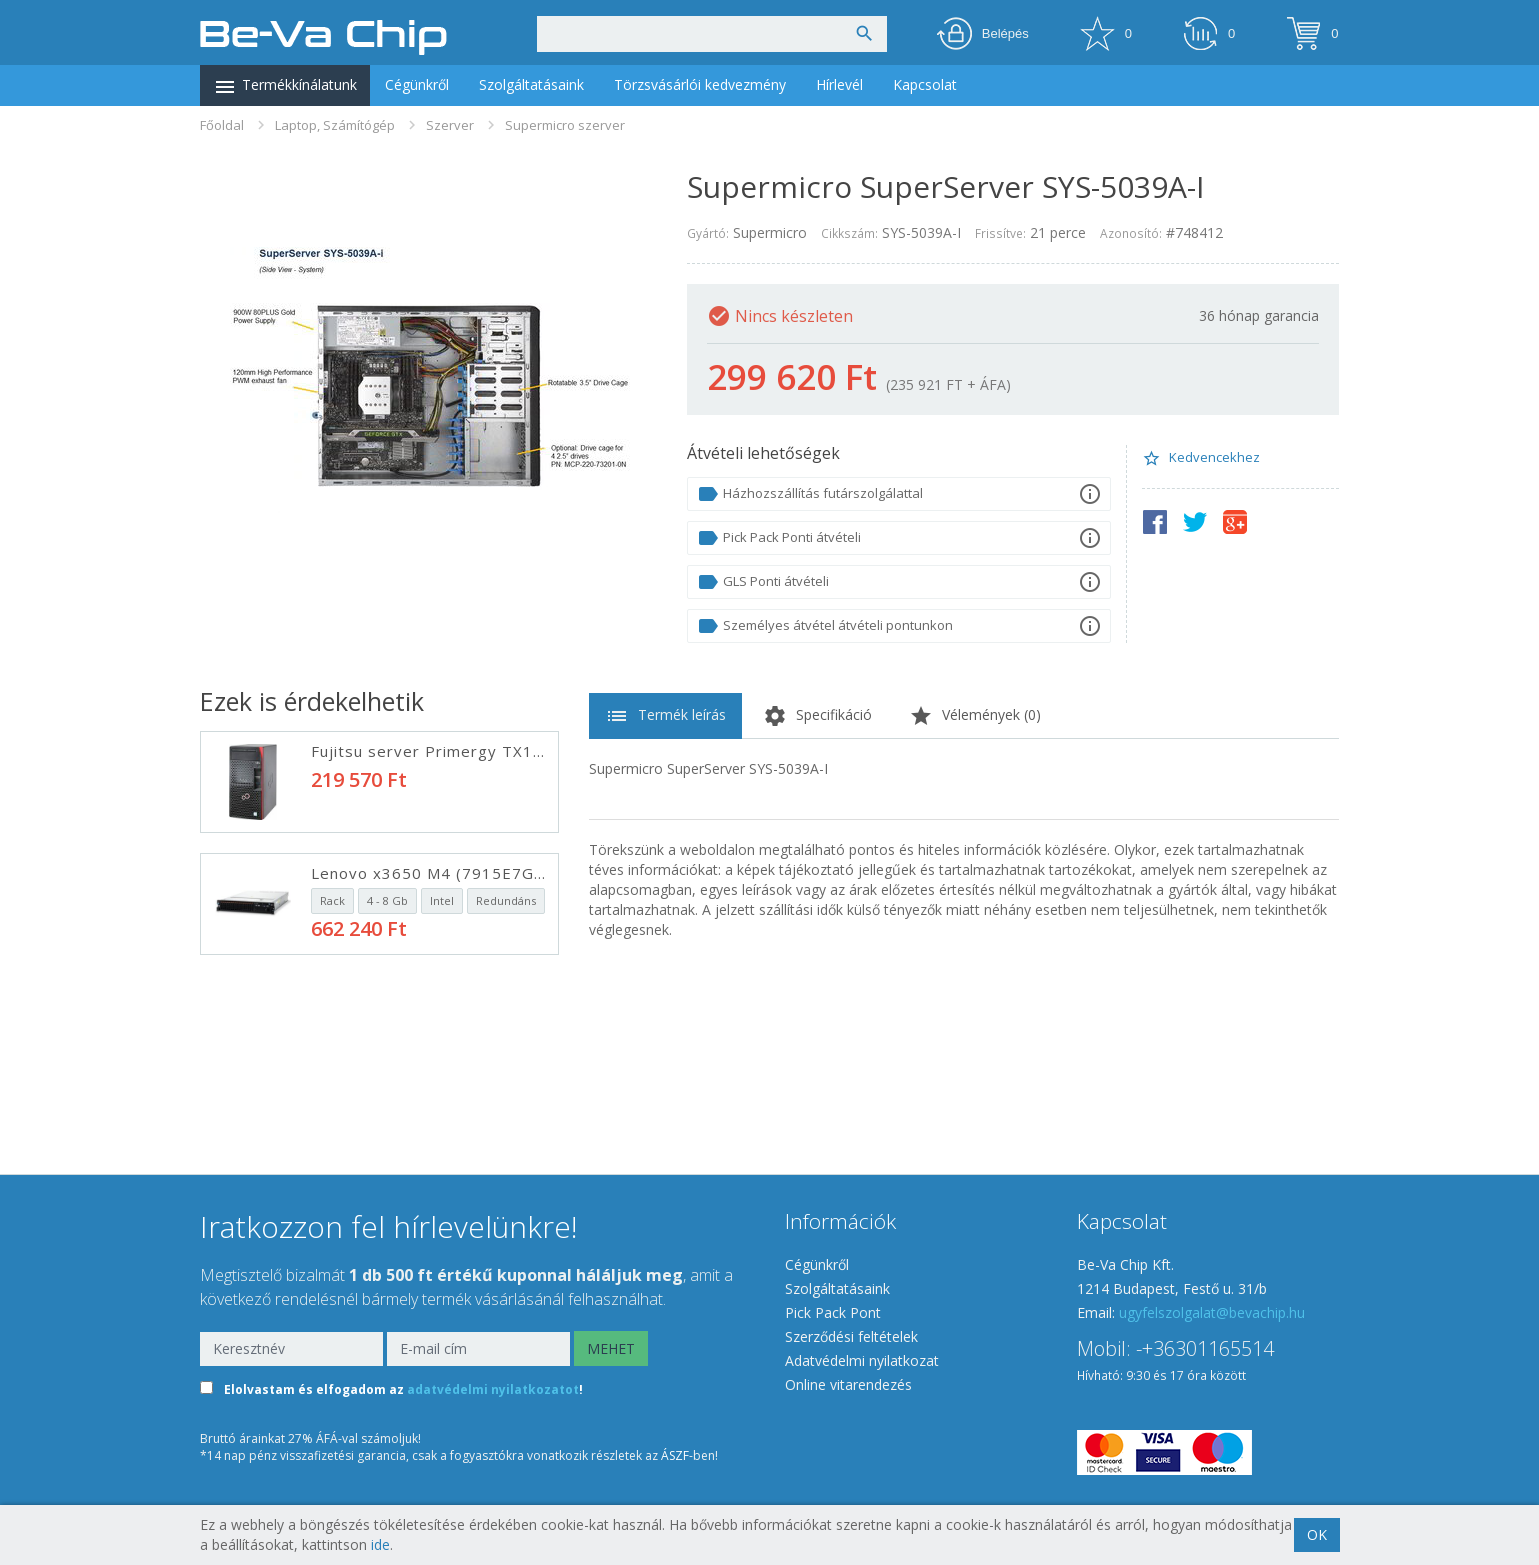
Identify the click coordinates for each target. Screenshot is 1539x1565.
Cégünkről (417, 84)
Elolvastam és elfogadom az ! (403, 1389)
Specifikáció (817, 716)
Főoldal (222, 125)
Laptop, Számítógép (335, 125)
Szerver (450, 125)
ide (380, 1544)
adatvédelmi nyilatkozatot (493, 1389)
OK (1317, 1534)
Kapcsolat (925, 84)
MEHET (611, 1348)
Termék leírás (665, 716)
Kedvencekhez (1201, 458)
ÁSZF (675, 1455)
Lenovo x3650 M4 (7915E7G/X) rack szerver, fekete (516, 873)
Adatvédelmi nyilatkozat (862, 1360)
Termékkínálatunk (285, 87)
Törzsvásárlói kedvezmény (700, 84)
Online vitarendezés (848, 1384)
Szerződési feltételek (851, 1336)
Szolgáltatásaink (531, 84)
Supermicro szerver (565, 125)
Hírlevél (839, 84)
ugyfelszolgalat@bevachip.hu (1212, 1312)
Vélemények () (975, 716)
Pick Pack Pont (833, 1312)
